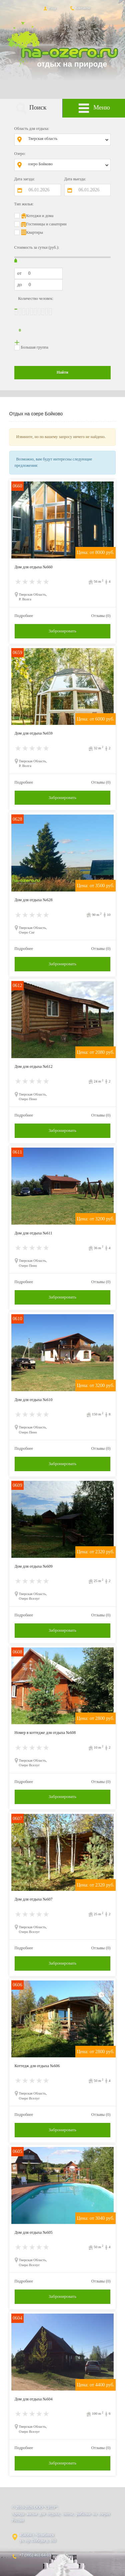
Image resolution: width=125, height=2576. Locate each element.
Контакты (79, 8)
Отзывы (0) (101, 615)
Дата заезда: (24, 179)
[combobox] (67, 139)
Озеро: (20, 153)
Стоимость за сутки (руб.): (36, 247)
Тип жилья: (24, 204)
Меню (94, 108)
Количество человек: (35, 298)
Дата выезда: (75, 179)
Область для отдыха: (31, 128)
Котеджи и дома (40, 215)
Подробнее (24, 615)
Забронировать (62, 630)
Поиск (31, 108)
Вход (49, 8)
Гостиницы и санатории (46, 224)
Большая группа (34, 347)
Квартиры (34, 232)
